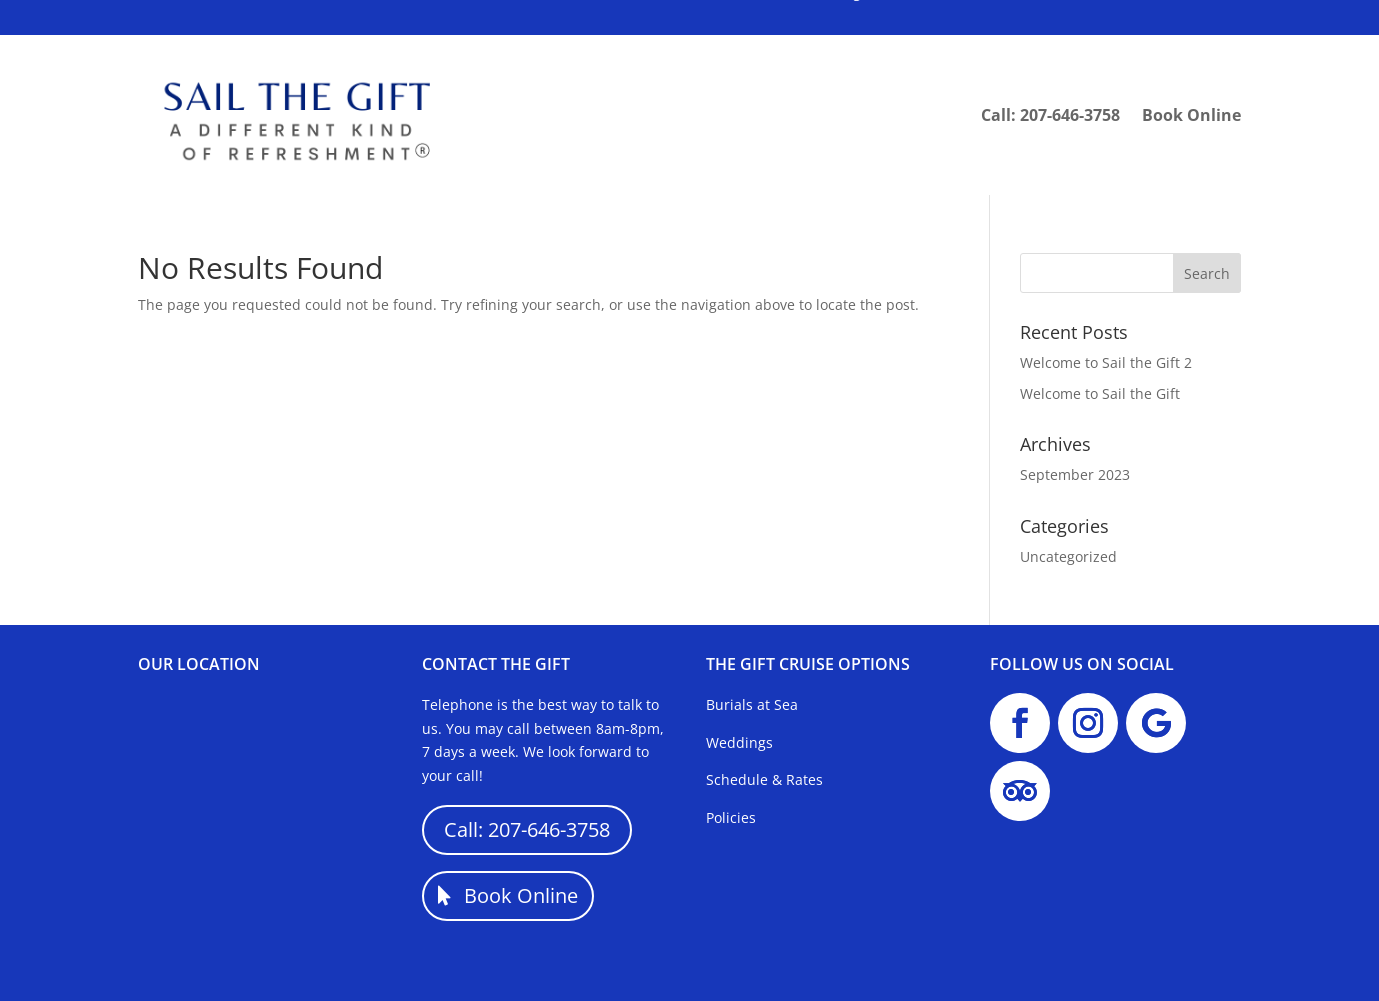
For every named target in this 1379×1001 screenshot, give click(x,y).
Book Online (1191, 115)
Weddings (739, 742)
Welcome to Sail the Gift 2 (1106, 362)
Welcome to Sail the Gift (1100, 393)
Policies (731, 817)
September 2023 (1075, 474)
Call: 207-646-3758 (1050, 115)
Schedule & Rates (764, 779)
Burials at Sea (752, 704)
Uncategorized (1068, 556)
